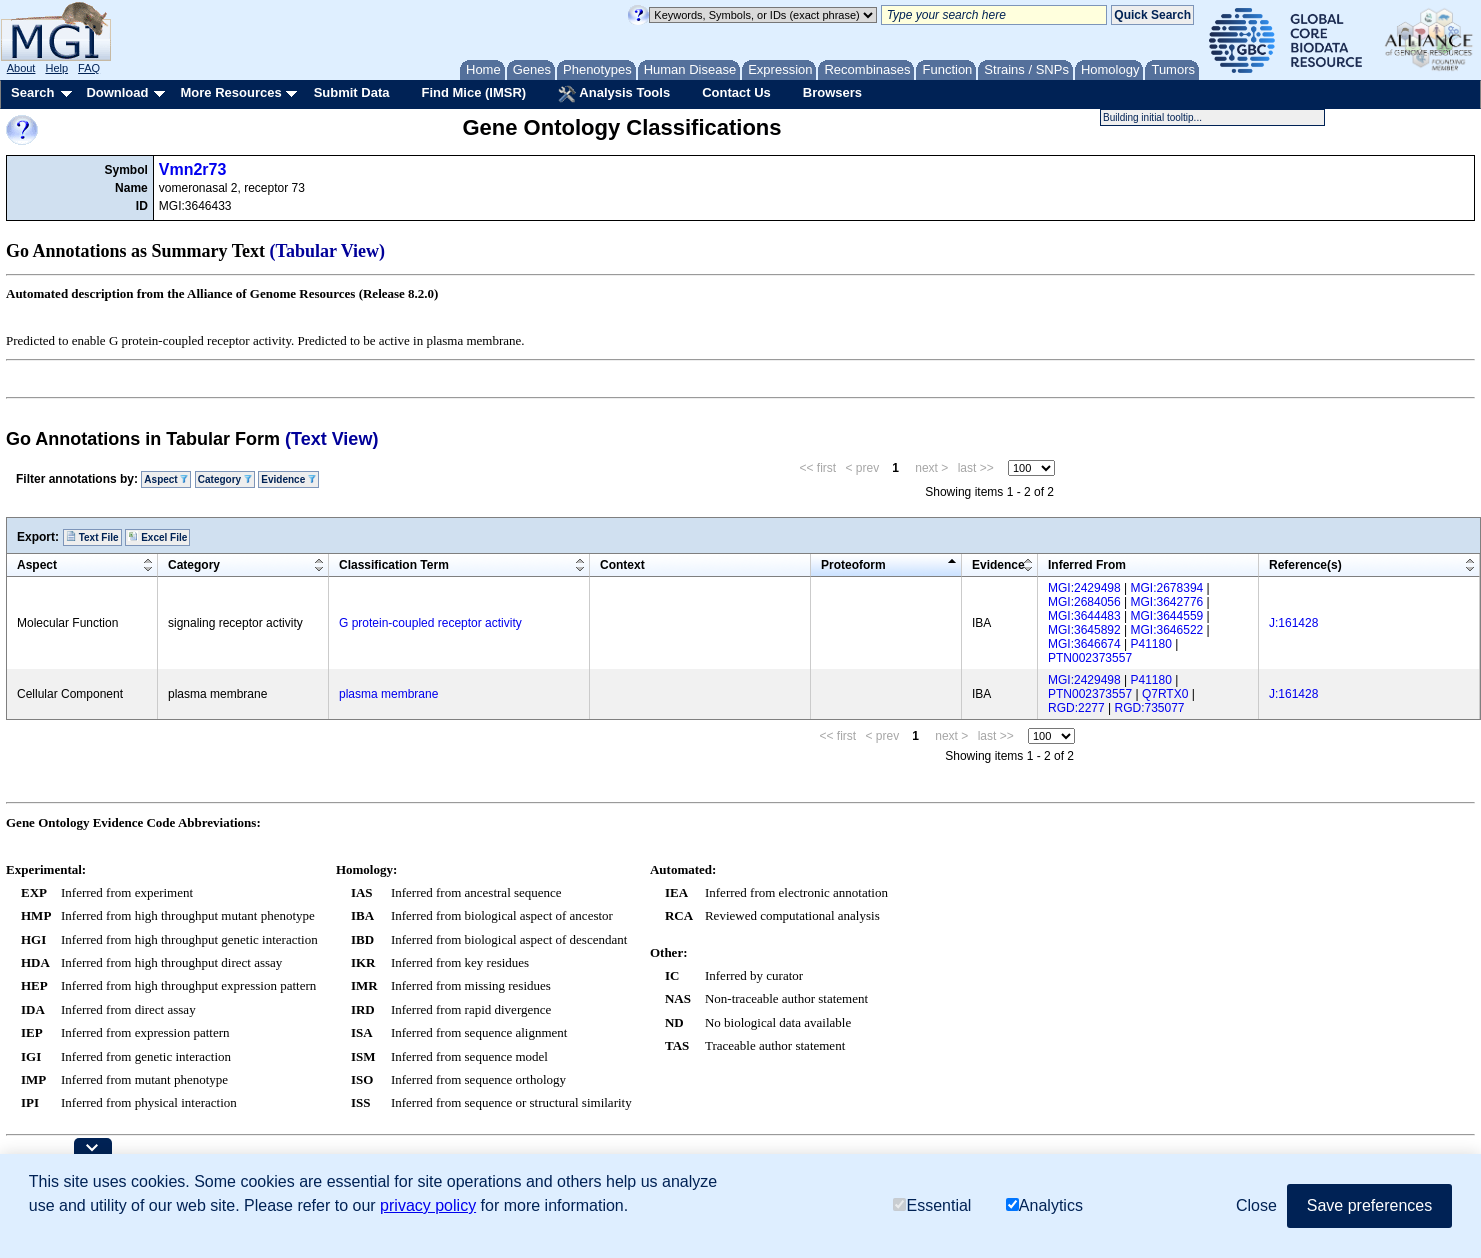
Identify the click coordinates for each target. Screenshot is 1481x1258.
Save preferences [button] (1369, 1205)
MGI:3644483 (1084, 616)
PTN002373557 (1090, 658)
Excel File (157, 537)
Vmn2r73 (193, 169)
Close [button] (1256, 1205)
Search (32, 92)
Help (56, 68)
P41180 (1151, 644)
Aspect (166, 479)
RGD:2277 (1076, 708)
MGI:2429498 (1084, 588)
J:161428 (1293, 623)
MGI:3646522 (1167, 630)
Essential (932, 1205)
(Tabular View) (328, 251)
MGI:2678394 (1167, 588)
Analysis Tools (614, 94)
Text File (92, 537)
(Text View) (331, 439)
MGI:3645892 (1084, 630)
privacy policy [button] (428, 1205)
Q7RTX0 (1165, 694)
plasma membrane (388, 694)
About (21, 68)
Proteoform (853, 565)
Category (225, 479)
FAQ (89, 68)
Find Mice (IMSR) (473, 92)
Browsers (832, 92)
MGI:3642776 (1167, 602)
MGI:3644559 (1167, 616)
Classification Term (394, 565)
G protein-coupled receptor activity (430, 623)
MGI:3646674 (1084, 644)
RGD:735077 (1150, 708)
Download (117, 92)
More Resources (230, 92)
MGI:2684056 (1084, 602)
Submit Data (352, 92)
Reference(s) (1305, 565)
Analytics (1044, 1205)
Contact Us (736, 92)
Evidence (288, 479)
